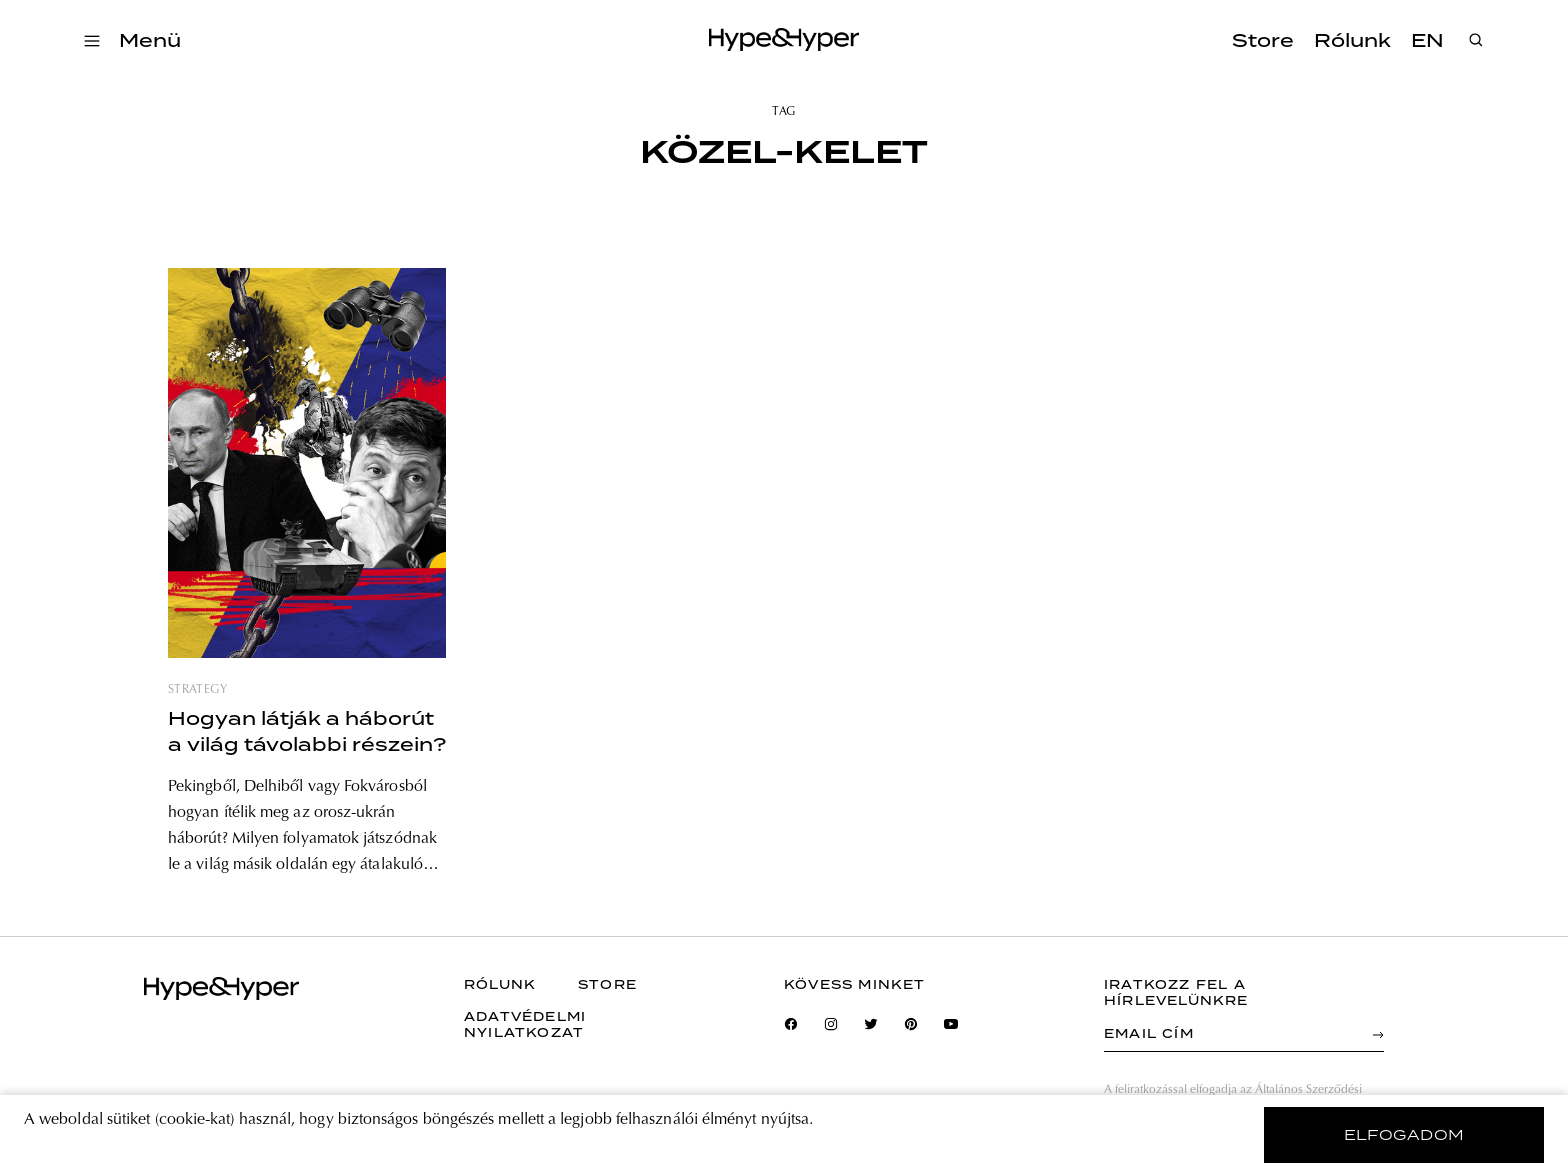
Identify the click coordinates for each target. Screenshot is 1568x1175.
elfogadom (1404, 1135)
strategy (197, 690)
